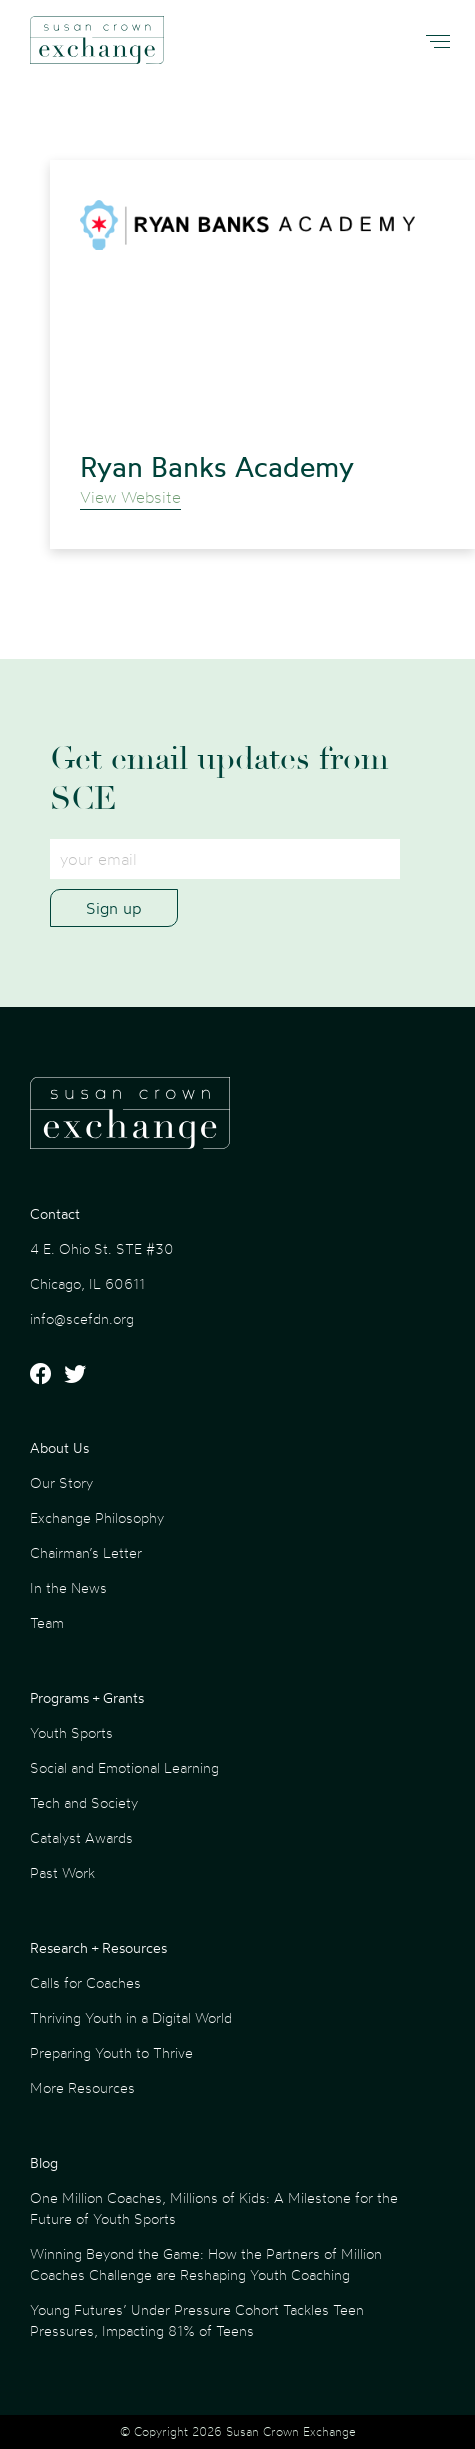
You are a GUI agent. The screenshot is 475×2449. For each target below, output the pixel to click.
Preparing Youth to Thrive (111, 2052)
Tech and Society (84, 1802)
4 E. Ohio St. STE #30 (102, 1248)
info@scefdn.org (82, 1318)
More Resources (82, 2087)
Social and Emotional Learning (124, 1767)
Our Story (61, 1482)
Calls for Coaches (85, 1982)
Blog (44, 2162)
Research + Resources (98, 1947)
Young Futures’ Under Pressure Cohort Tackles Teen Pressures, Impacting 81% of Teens (197, 2320)
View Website (130, 497)
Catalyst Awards (81, 1837)
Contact (55, 1213)
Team (47, 1622)
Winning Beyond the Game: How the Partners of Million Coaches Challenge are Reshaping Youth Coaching (206, 2264)
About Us (59, 1447)
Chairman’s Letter (86, 1552)
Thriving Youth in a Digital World (131, 2017)
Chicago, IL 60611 (87, 1283)
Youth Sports (71, 1732)
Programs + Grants (87, 1697)
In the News (68, 1587)
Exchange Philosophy (97, 1517)
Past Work (62, 1872)
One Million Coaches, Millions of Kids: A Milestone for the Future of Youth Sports (214, 2208)
